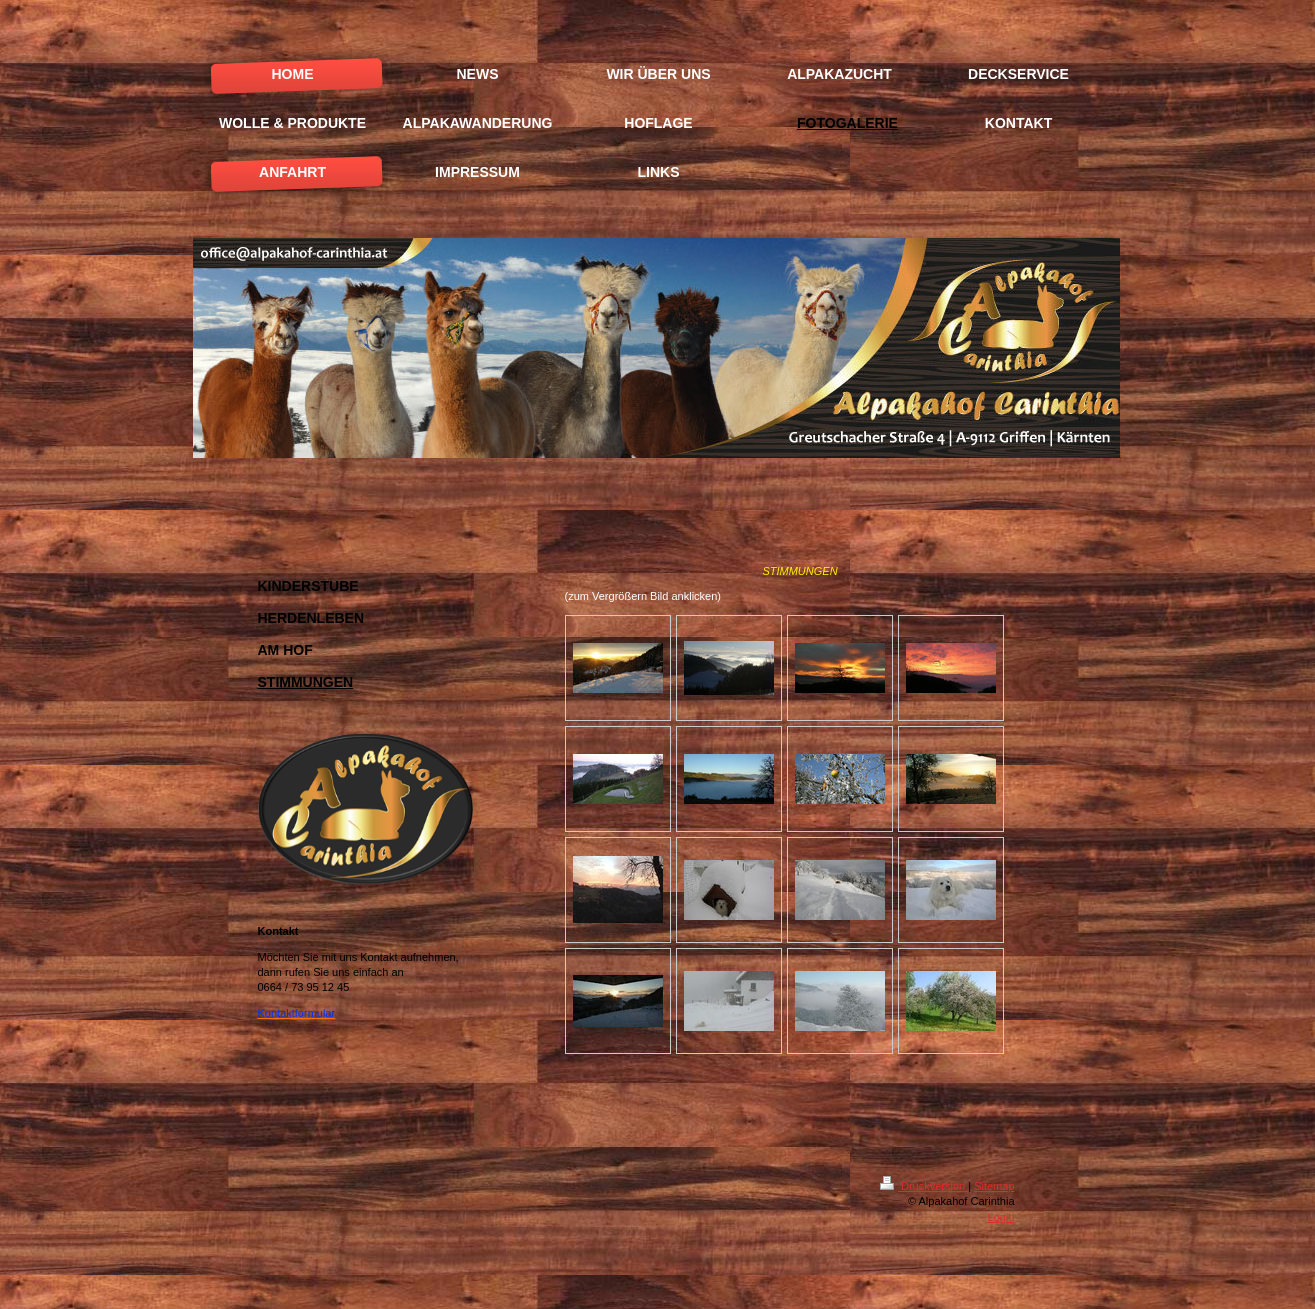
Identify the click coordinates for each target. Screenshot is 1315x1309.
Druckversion (924, 1186)
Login (1001, 1217)
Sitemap (994, 1186)
